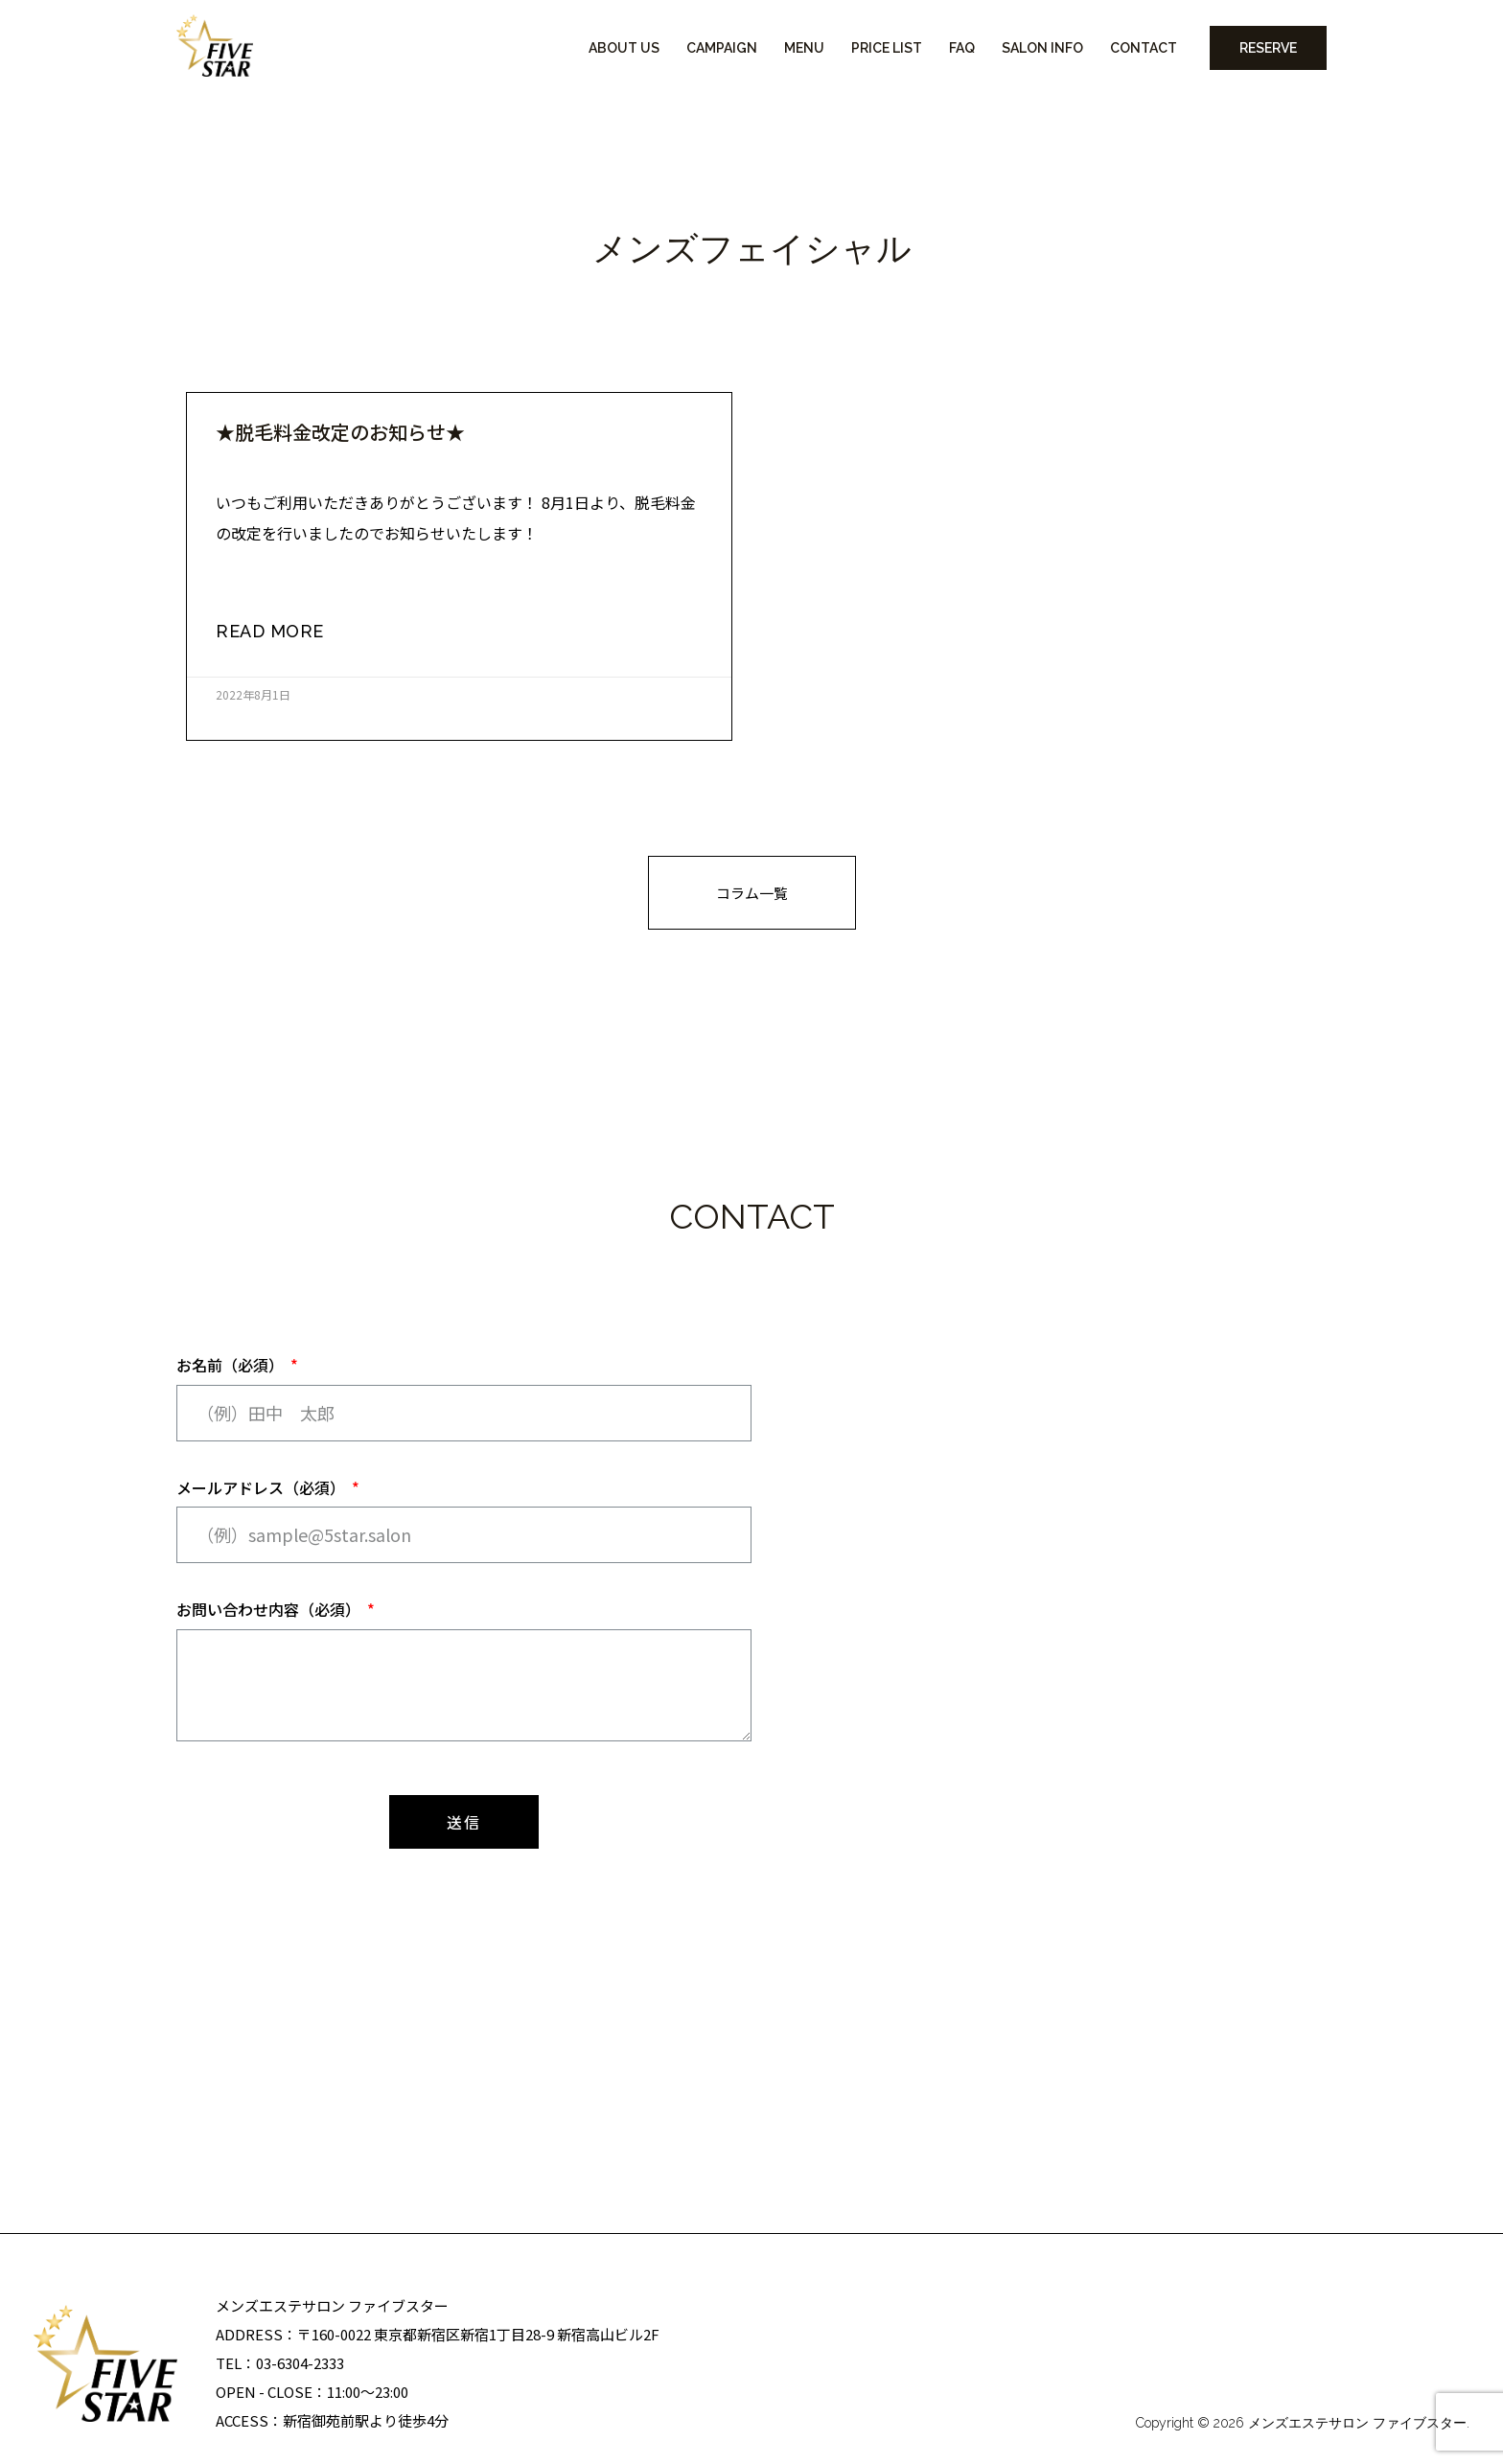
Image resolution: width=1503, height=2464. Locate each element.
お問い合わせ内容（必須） (270, 1609)
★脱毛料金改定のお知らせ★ (340, 432)
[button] (752, 893)
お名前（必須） (232, 1364)
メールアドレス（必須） (262, 1487)
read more (270, 631)
